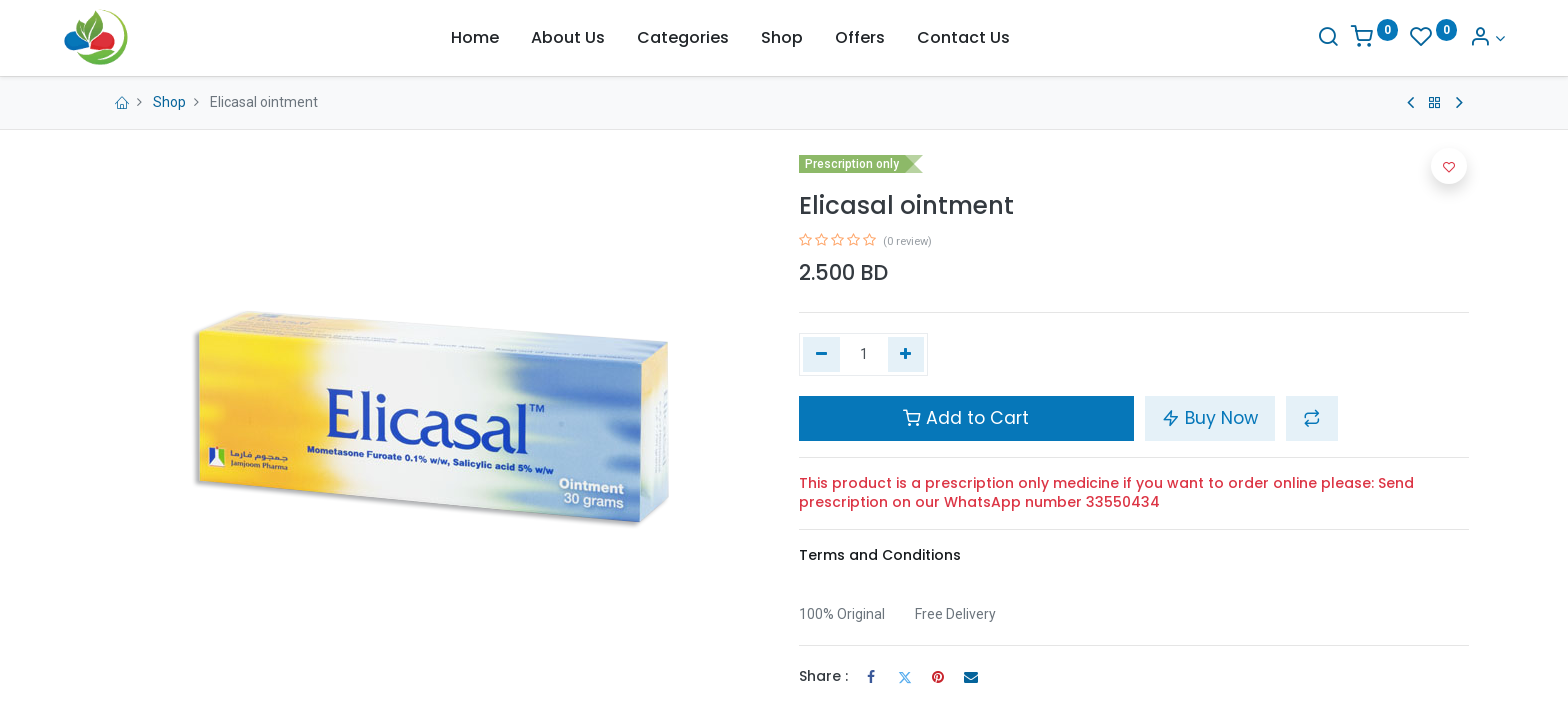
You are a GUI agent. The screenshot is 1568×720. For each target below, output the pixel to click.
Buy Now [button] (1210, 418)
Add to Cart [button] (966, 418)
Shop (169, 102)
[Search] (1291, 38)
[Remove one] (821, 355)
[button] (1312, 418)
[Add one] (906, 355)
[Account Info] (1451, 38)
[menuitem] (475, 38)
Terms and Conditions (880, 555)
